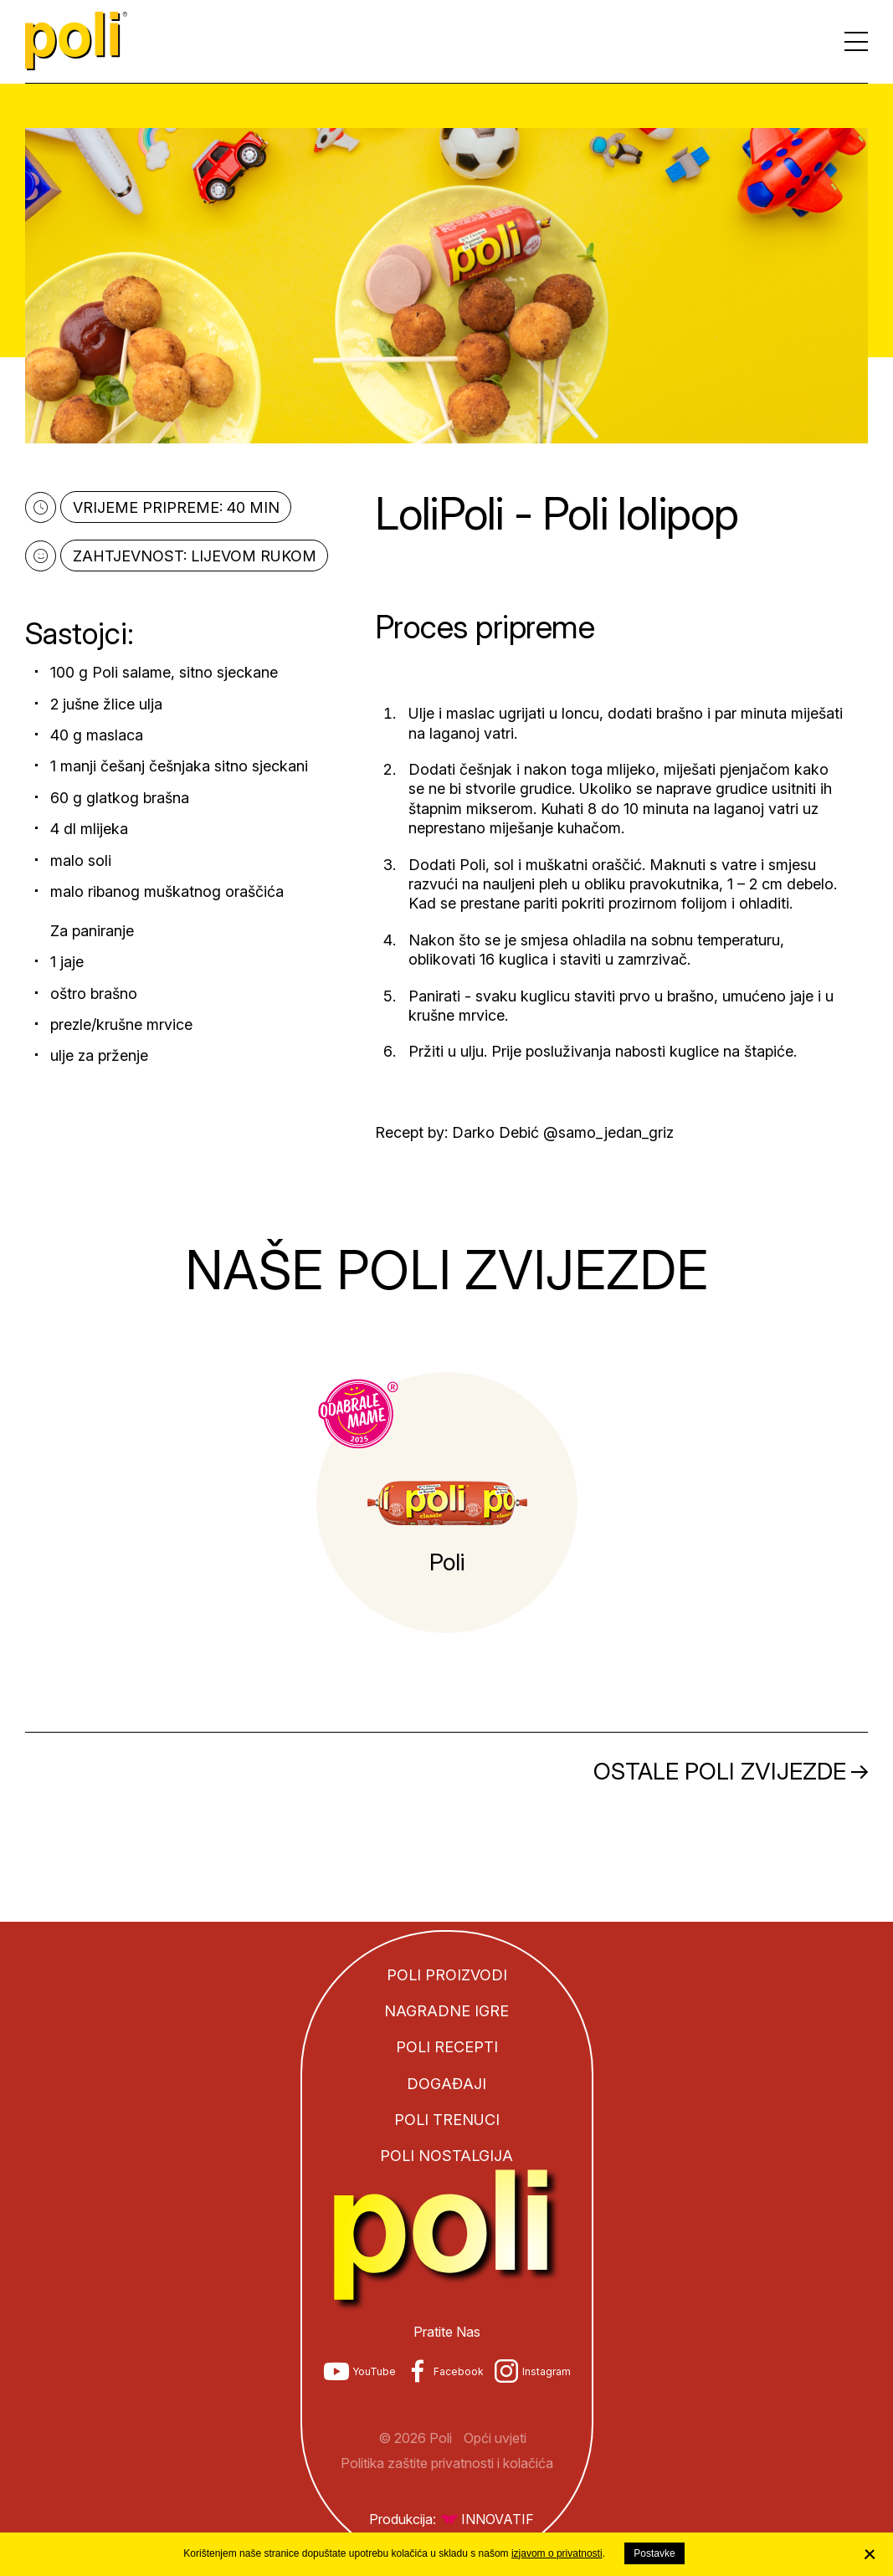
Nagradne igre (446, 2011)
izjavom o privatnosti (557, 2553)
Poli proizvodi (447, 1975)
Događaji (446, 2083)
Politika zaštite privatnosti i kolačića (447, 2463)
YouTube (374, 2371)
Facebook (459, 2371)
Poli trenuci (447, 2119)
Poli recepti (447, 2047)
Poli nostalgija (446, 2155)
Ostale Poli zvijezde (719, 1771)
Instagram (546, 2371)
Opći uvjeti (495, 2438)
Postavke (654, 2553)
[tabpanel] (446, 1502)
